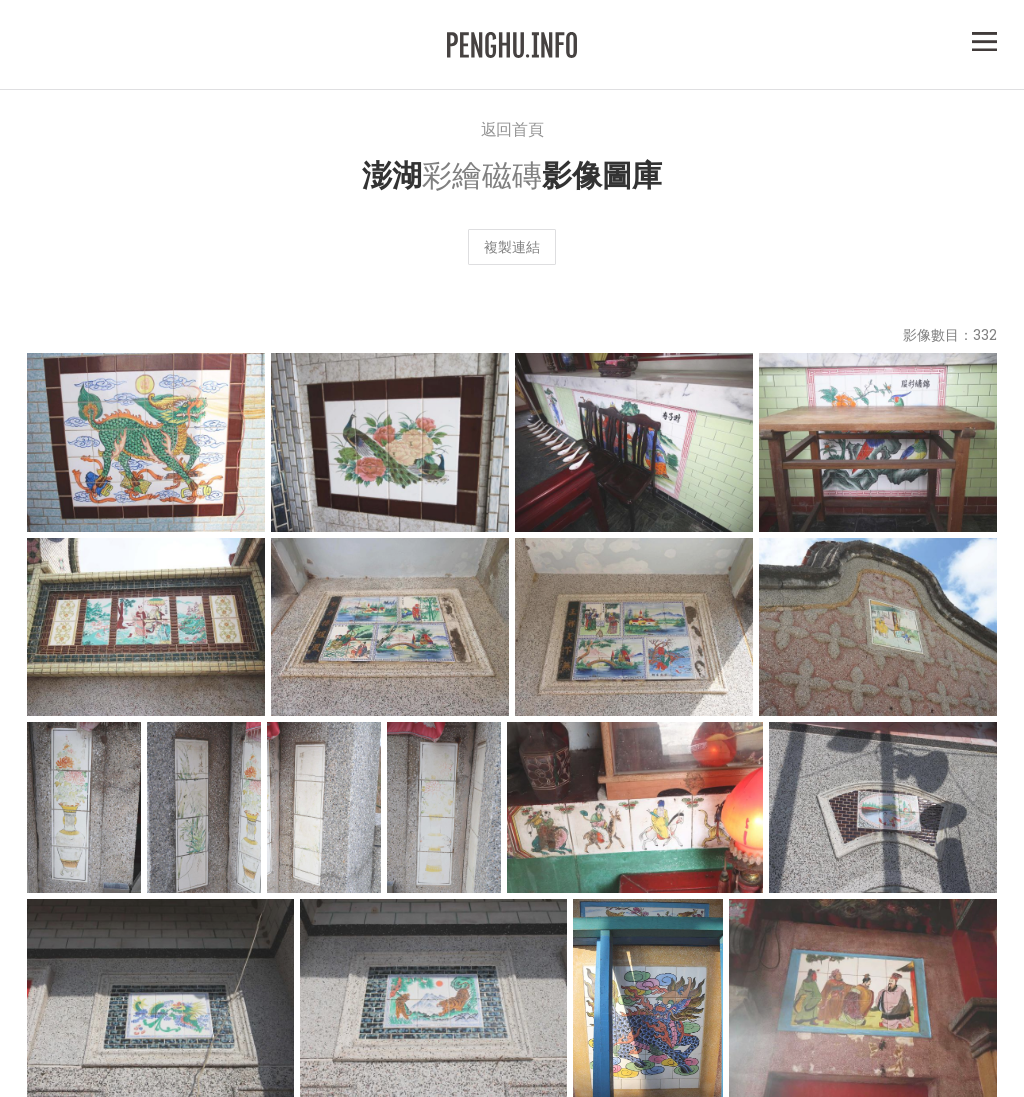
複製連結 (512, 246)
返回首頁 (512, 128)
